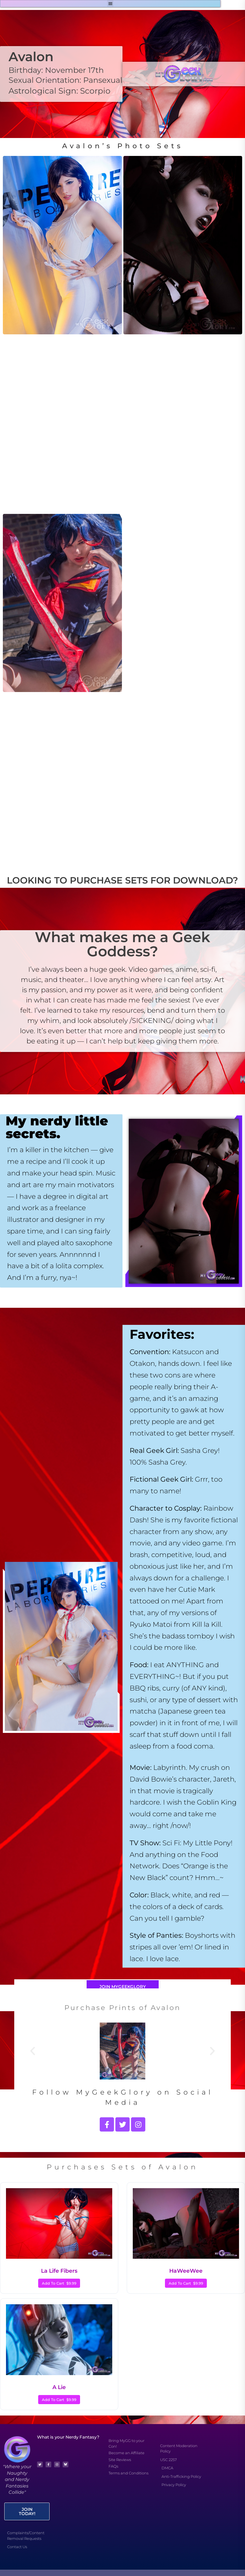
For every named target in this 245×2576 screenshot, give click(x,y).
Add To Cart (59, 2283)
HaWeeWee (186, 2271)
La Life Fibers (59, 2271)
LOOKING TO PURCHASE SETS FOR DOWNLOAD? (122, 880)
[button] (110, 3)
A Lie (59, 2387)
